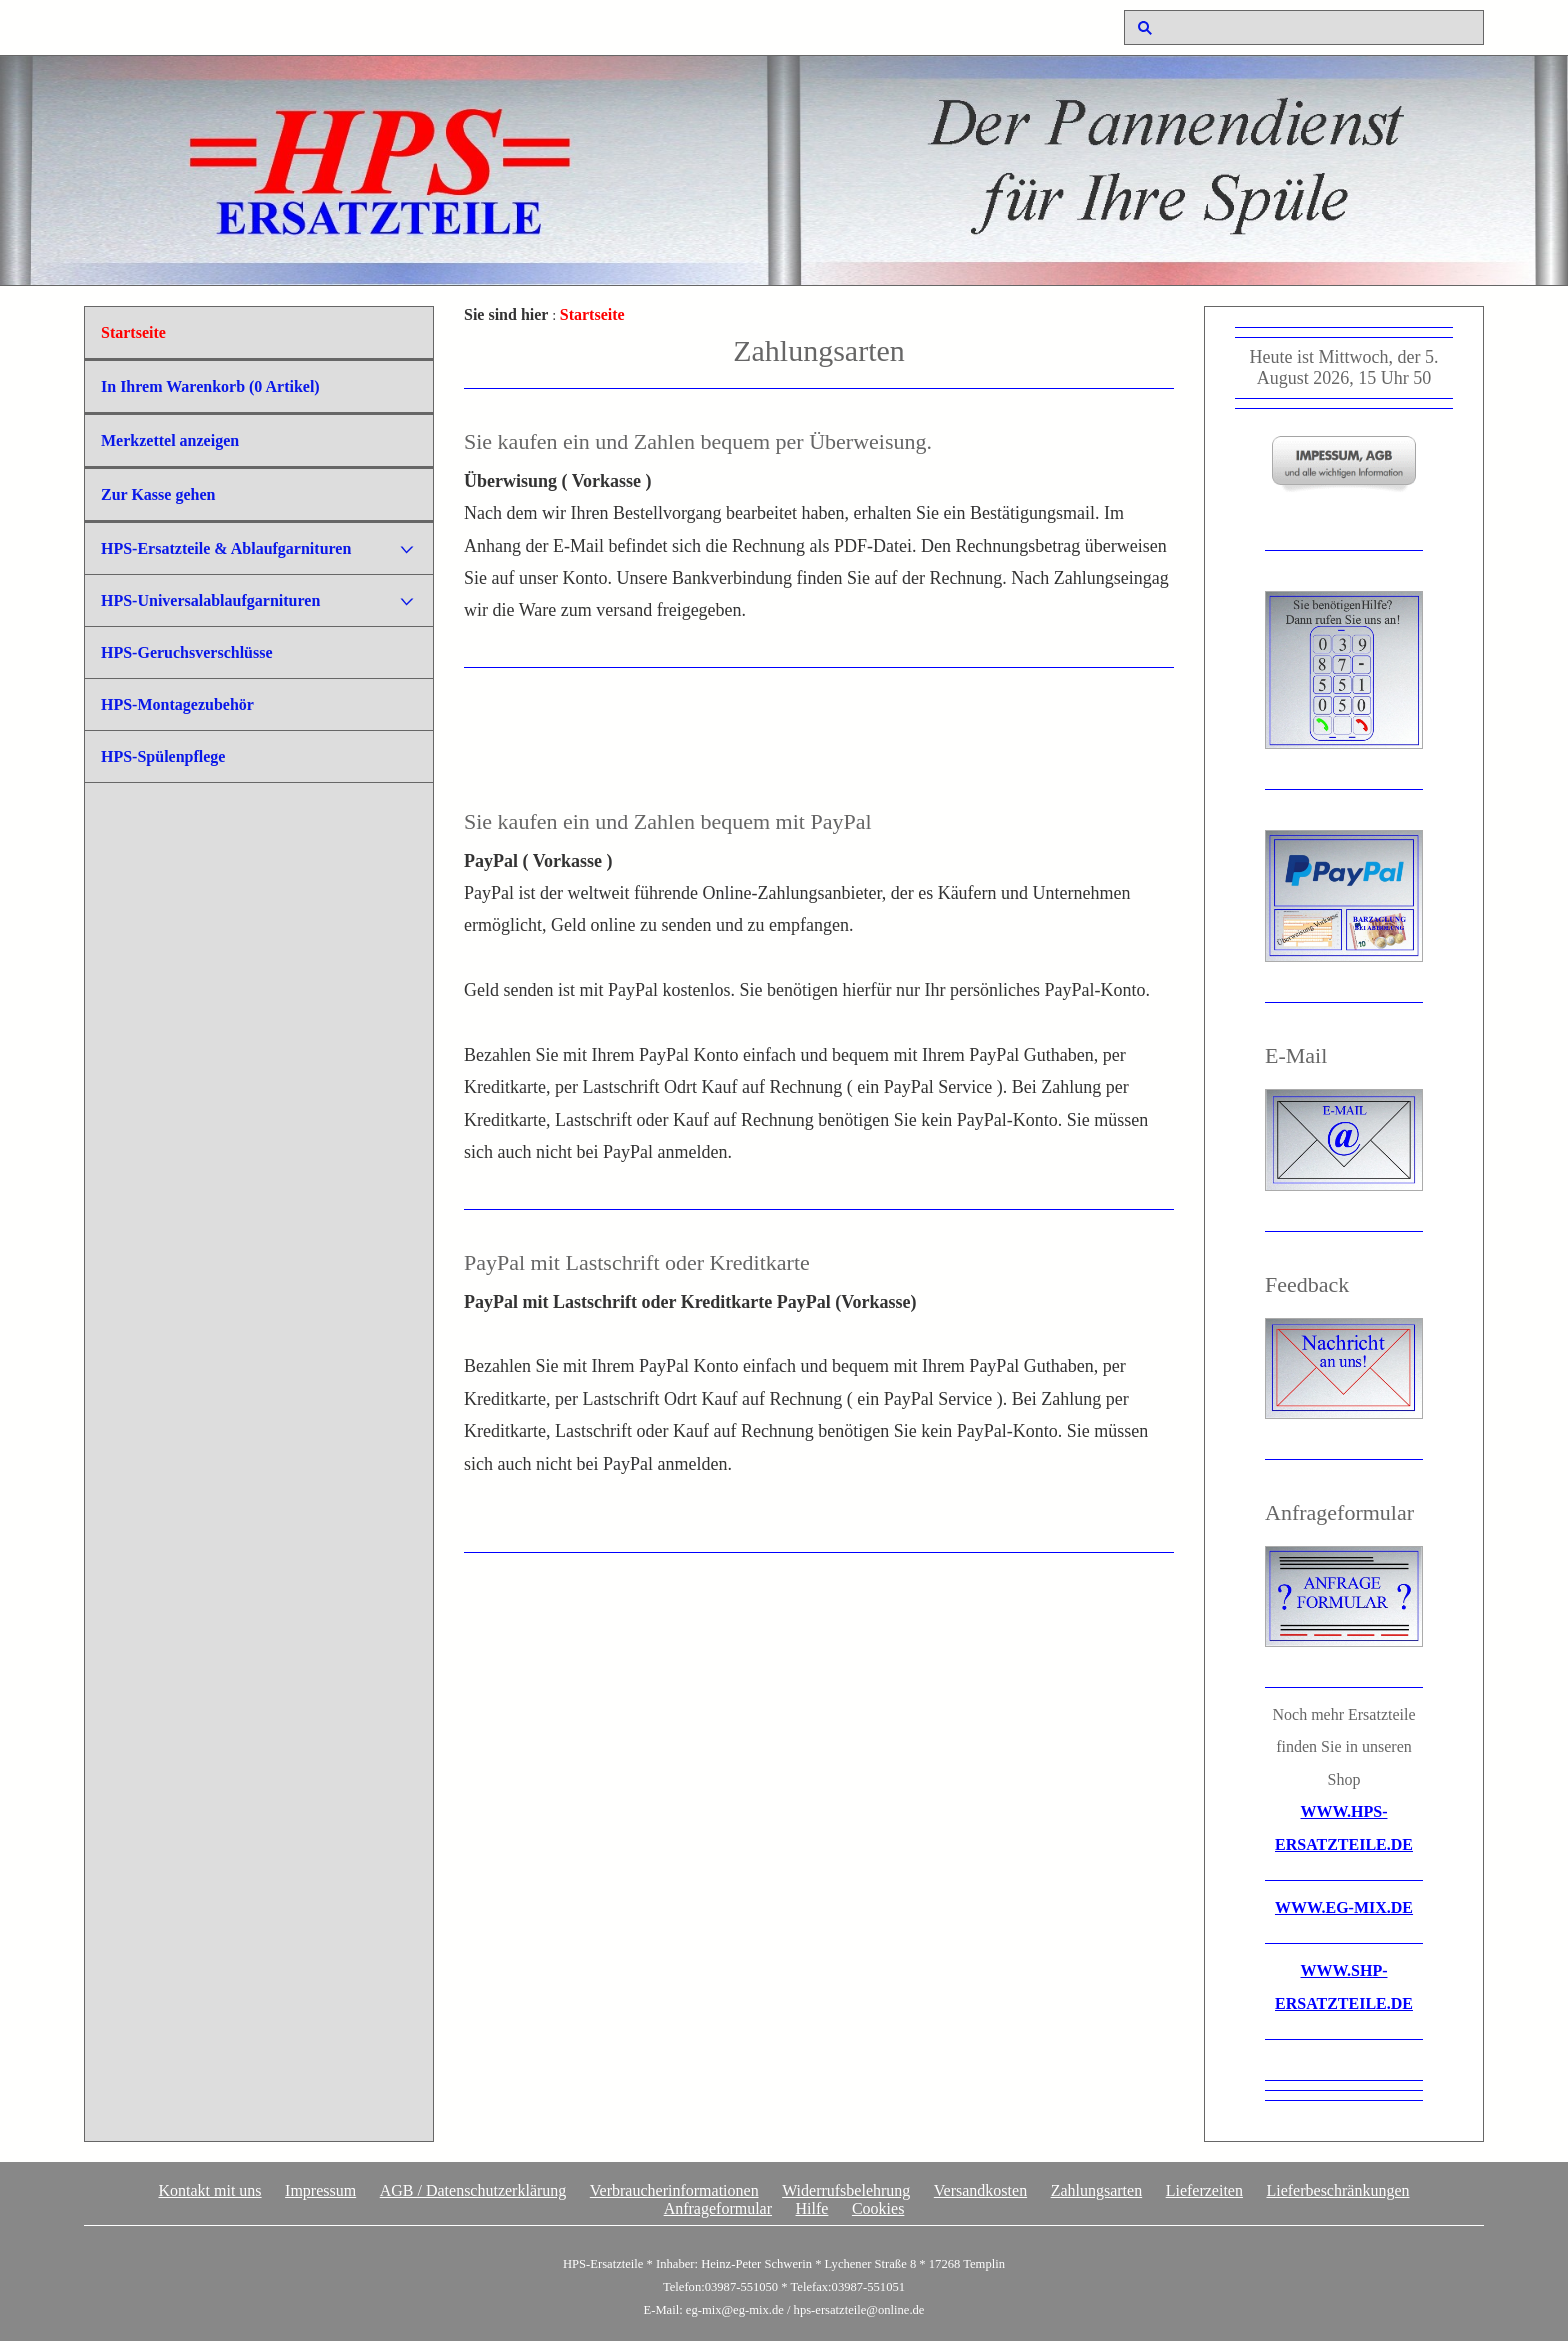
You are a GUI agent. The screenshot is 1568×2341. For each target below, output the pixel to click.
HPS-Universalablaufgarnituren (210, 600)
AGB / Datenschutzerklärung (473, 2190)
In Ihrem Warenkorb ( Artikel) (210, 386)
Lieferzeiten (1204, 2190)
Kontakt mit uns (209, 2190)
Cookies (878, 2208)
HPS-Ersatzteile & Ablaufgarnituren (226, 548)
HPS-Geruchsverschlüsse (187, 652)
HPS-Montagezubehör (177, 704)
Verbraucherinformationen (674, 2190)
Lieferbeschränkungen (1337, 2190)
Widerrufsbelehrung (846, 2190)
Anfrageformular (718, 2208)
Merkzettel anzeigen (170, 440)
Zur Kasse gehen (158, 494)
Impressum (320, 2190)
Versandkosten (980, 2190)
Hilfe (812, 2208)
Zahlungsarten (1097, 2190)
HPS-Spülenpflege (163, 756)
